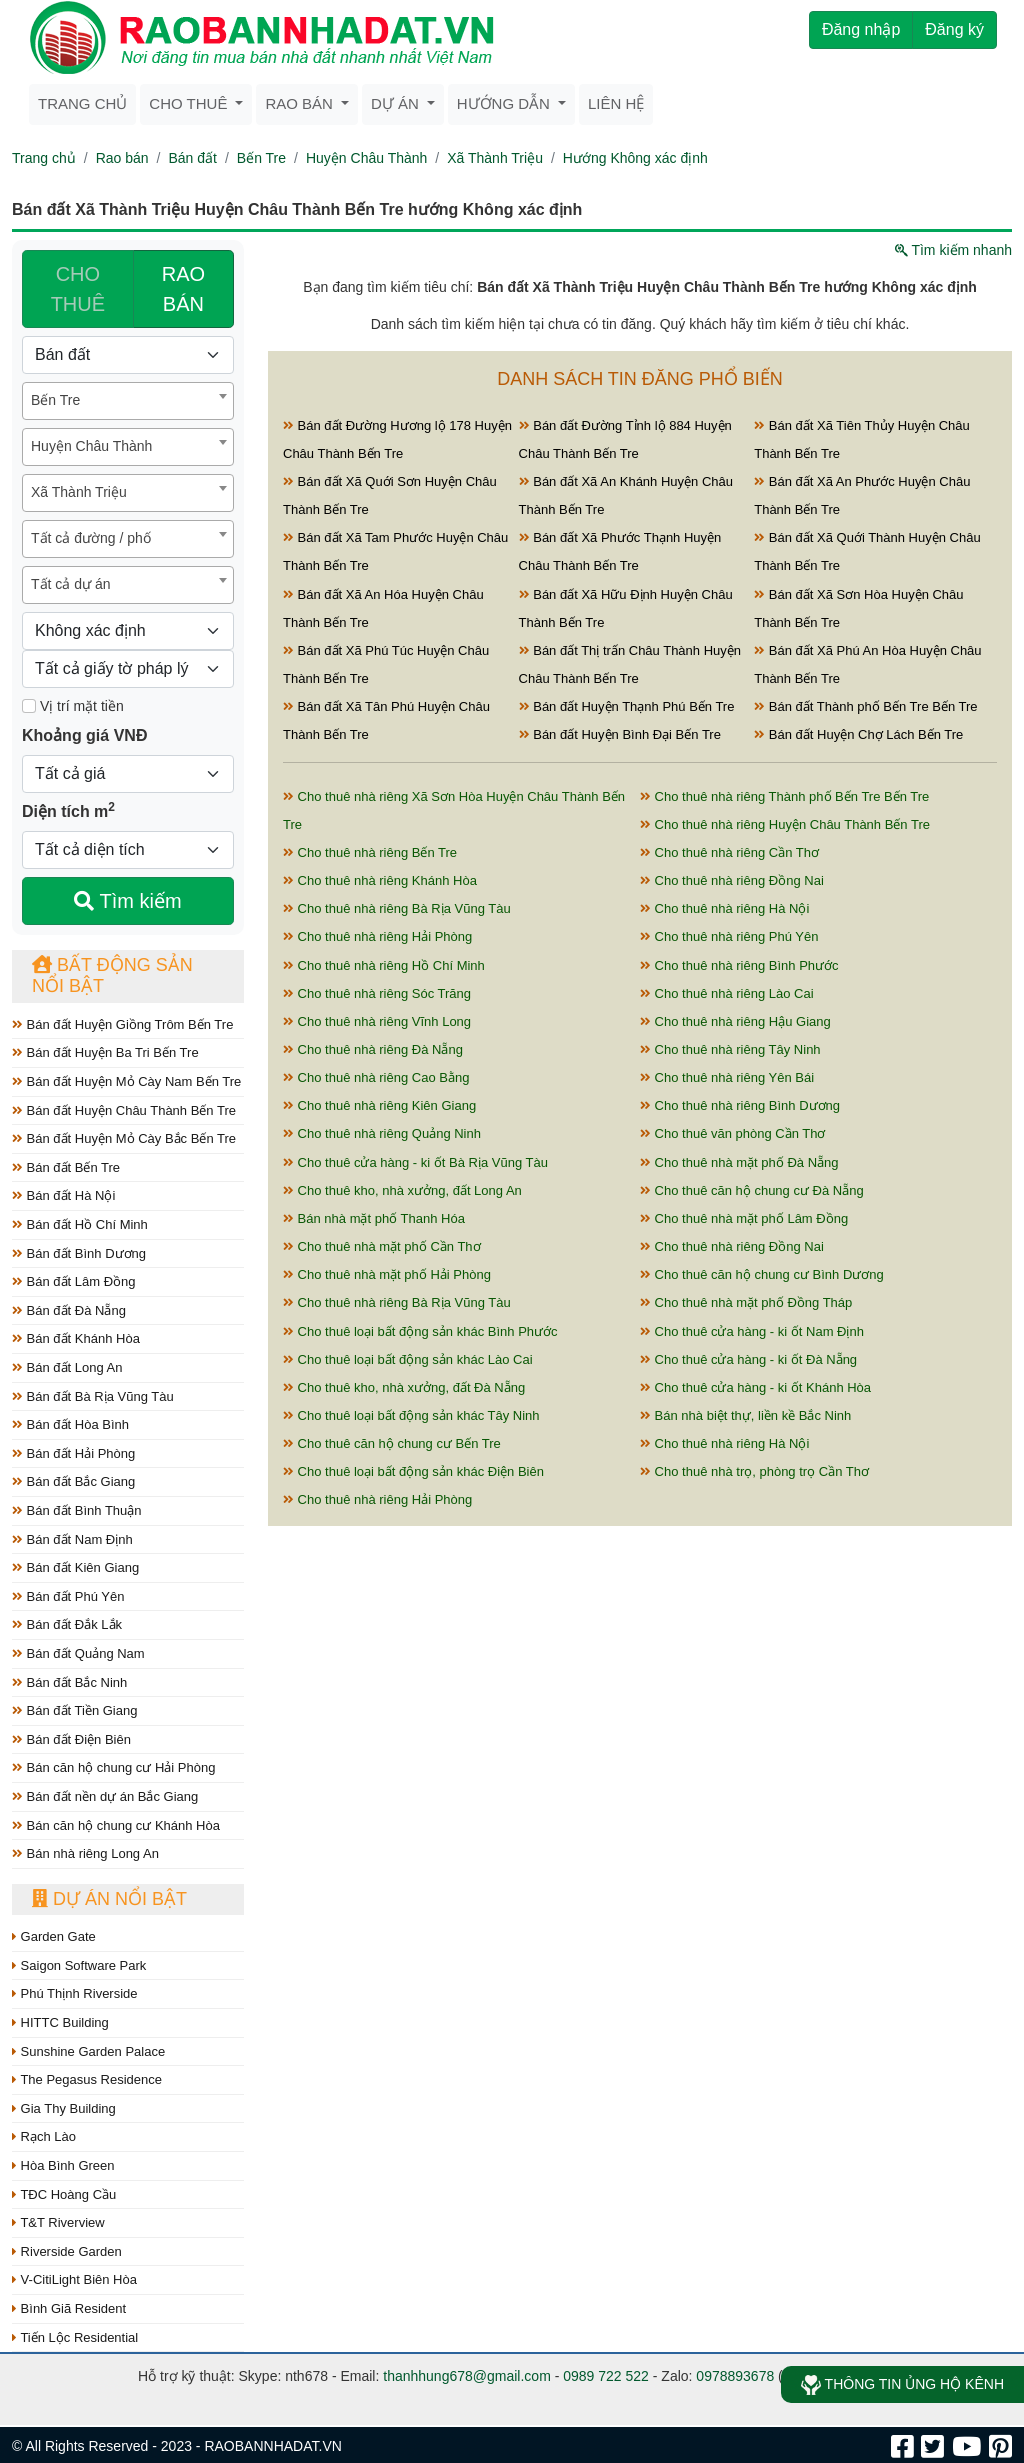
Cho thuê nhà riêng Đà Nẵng (373, 1049)
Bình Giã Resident (69, 2308)
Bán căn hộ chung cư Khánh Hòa (116, 1825)
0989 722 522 (606, 2376)
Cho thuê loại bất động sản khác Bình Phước (420, 1331)
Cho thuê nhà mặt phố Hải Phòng (387, 1274)
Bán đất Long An (67, 1367)
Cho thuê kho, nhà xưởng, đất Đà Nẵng (404, 1387)
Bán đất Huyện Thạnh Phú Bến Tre (627, 706)
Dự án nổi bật (109, 1899)
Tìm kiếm (127, 901)
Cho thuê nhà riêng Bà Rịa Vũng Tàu (397, 908)
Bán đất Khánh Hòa (76, 1338)
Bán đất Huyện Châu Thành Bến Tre (124, 1110)
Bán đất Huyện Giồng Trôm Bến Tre (122, 1024)
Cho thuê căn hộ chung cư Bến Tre (392, 1443)
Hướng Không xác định (635, 158)
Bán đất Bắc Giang (73, 1481)
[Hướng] (128, 631)
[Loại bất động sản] (128, 355)
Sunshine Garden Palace (88, 2051)
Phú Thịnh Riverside (75, 1993)
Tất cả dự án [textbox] (70, 584)
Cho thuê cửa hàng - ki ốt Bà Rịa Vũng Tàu (415, 1162)
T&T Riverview (58, 2222)
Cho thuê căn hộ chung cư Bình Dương (762, 1274)
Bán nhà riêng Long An (85, 1853)
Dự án (397, 103)
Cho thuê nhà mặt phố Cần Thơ (382, 1246)
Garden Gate (54, 1936)
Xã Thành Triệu (495, 158)
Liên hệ (616, 103)
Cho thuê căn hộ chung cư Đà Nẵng (752, 1190)
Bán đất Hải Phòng (73, 1453)
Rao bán (301, 103)
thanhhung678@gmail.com (467, 2376)
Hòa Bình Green (63, 2165)
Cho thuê (190, 103)
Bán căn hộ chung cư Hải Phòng (113, 1767)
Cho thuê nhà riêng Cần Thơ (729, 852)
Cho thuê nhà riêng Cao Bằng (376, 1077)
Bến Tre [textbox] (55, 400)
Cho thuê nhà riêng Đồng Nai (732, 880)
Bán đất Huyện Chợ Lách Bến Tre (858, 734)
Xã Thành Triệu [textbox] (79, 492)
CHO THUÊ (78, 289)
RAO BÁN (183, 289)
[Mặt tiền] (29, 706)
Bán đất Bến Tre (66, 1167)
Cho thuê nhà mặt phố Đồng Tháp (746, 1302)
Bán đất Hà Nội (63, 1195)
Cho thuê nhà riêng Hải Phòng (377, 936)
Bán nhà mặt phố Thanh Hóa (374, 1218)
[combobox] (128, 401)
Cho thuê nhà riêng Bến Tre (370, 852)
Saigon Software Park (79, 1965)
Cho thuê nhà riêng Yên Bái (727, 1077)
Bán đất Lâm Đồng (74, 1281)
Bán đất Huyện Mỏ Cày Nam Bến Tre (126, 1081)
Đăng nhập (861, 29)
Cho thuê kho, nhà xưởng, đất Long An (402, 1190)
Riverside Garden (67, 2251)
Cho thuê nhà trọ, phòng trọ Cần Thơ (754, 1471)
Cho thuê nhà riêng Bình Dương (740, 1105)
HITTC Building (60, 2022)
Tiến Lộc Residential (75, 2337)
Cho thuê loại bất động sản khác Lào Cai (408, 1359)
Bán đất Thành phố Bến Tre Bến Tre (865, 706)
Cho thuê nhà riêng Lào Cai (727, 993)
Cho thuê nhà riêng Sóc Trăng (377, 993)
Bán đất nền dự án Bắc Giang (105, 1796)
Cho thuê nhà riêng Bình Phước (739, 965)
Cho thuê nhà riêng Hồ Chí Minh (384, 965)
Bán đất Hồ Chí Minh (80, 1224)
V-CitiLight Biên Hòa (74, 2279)
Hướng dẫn (505, 103)
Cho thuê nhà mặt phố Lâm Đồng (744, 1218)
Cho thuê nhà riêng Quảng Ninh (382, 1133)
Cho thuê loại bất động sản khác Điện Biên (413, 1471)
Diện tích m (68, 810)
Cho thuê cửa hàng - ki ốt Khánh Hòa (755, 1387)
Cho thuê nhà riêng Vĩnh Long (377, 1021)
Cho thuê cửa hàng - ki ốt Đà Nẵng (748, 1359)
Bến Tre (261, 158)
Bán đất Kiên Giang (75, 1567)
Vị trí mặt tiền (73, 706)
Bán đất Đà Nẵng (69, 1310)
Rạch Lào (44, 2136)
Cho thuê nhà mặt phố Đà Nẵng (739, 1162)
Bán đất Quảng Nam (78, 1653)
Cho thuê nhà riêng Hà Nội (724, 908)
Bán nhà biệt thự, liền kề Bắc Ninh (745, 1415)
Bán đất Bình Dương (79, 1253)
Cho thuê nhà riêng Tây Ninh (730, 1049)
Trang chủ (82, 103)
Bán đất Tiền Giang (74, 1710)
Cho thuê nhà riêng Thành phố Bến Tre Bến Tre (784, 796)
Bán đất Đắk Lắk (67, 1624)
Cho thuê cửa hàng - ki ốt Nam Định (752, 1331)
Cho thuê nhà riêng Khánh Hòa (380, 880)
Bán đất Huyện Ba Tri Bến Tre (105, 1052)
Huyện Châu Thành (366, 158)
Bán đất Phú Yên (68, 1596)
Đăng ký (954, 29)
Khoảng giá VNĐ (84, 735)
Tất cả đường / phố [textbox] (91, 538)
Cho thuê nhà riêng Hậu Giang (735, 1021)
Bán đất (192, 158)
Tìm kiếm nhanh (953, 250)
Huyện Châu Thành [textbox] (91, 446)
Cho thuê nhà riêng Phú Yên (729, 936)
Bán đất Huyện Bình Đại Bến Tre (620, 734)
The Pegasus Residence (87, 2079)
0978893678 (735, 2376)
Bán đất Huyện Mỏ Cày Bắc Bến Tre (124, 1138)
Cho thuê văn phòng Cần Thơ (733, 1133)
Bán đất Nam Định (72, 1539)
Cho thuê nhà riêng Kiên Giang (379, 1105)
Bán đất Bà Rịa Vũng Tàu (93, 1396)
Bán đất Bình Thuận (77, 1510)
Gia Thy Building (64, 2108)
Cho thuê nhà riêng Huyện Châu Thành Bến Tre (785, 824)
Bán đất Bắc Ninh (69, 1682)
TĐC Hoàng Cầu (64, 2194)
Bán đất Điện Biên (71, 1739)
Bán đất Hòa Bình (70, 1424)
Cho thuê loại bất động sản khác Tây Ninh (411, 1415)
